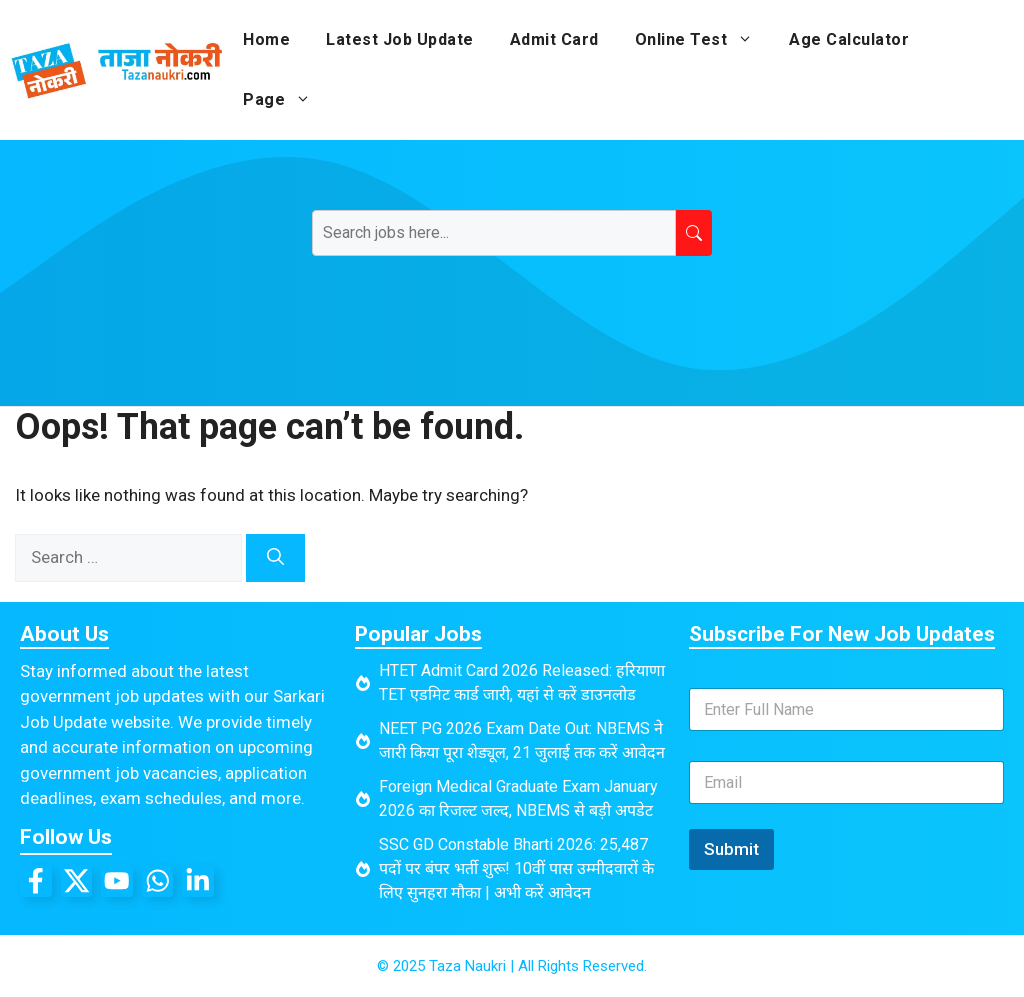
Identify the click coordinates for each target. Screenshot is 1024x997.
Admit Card (554, 39)
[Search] (275, 558)
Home (266, 39)
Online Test (703, 40)
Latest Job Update (400, 39)
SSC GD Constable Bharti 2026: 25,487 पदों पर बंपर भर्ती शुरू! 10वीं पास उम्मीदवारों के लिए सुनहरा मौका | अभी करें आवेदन (516, 868)
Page (286, 100)
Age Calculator (849, 39)
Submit (731, 849)
